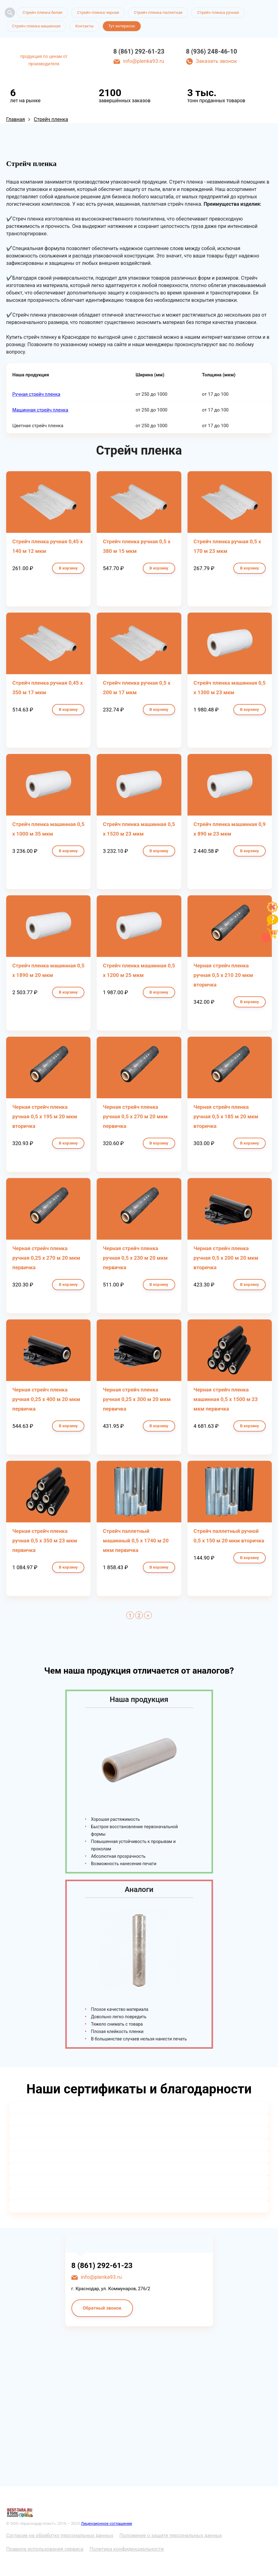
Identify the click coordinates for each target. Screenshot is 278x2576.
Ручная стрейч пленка (36, 394)
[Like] (272, 911)
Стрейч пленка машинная (36, 26)
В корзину (68, 568)
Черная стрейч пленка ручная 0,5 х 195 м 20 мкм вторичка (44, 1116)
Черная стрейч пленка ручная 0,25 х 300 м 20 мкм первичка (137, 1399)
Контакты (84, 26)
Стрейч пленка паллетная (158, 12)
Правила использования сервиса (44, 2549)
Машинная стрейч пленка (40, 410)
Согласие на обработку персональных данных (59, 2535)
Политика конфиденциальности (127, 2549)
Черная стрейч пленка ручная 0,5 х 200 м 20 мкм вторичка (226, 1257)
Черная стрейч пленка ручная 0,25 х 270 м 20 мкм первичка (46, 1257)
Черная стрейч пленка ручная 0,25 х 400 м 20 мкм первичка (46, 1399)
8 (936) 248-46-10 (211, 51)
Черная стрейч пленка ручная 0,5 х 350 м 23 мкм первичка (44, 1540)
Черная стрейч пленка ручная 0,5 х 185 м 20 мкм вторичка (226, 1116)
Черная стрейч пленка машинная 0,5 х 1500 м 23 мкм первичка (226, 1399)
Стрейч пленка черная (98, 12)
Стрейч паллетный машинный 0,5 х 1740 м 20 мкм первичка (136, 1540)
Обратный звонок (102, 2308)
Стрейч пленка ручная (218, 12)
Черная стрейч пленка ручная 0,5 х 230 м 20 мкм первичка (135, 1257)
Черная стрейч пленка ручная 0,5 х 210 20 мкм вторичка (223, 975)
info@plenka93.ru (143, 61)
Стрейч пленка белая (42, 12)
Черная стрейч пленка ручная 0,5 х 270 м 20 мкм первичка (135, 1116)
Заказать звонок (216, 61)
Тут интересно (121, 26)
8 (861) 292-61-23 (138, 51)
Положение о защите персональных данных (170, 2535)
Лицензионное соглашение (106, 2523)
